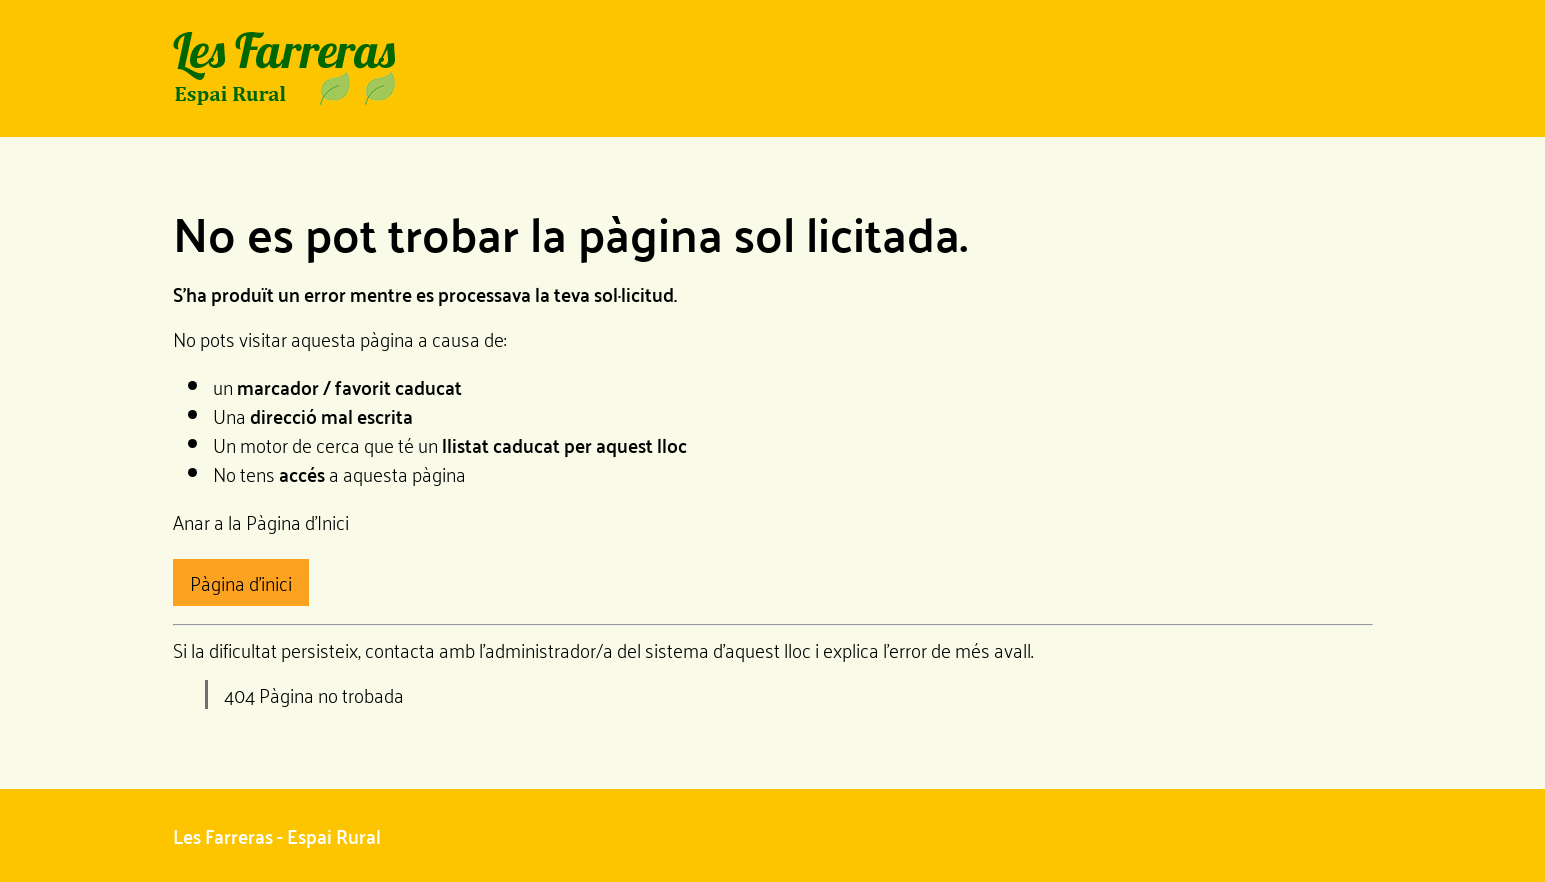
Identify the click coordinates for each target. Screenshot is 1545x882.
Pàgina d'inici (241, 581)
